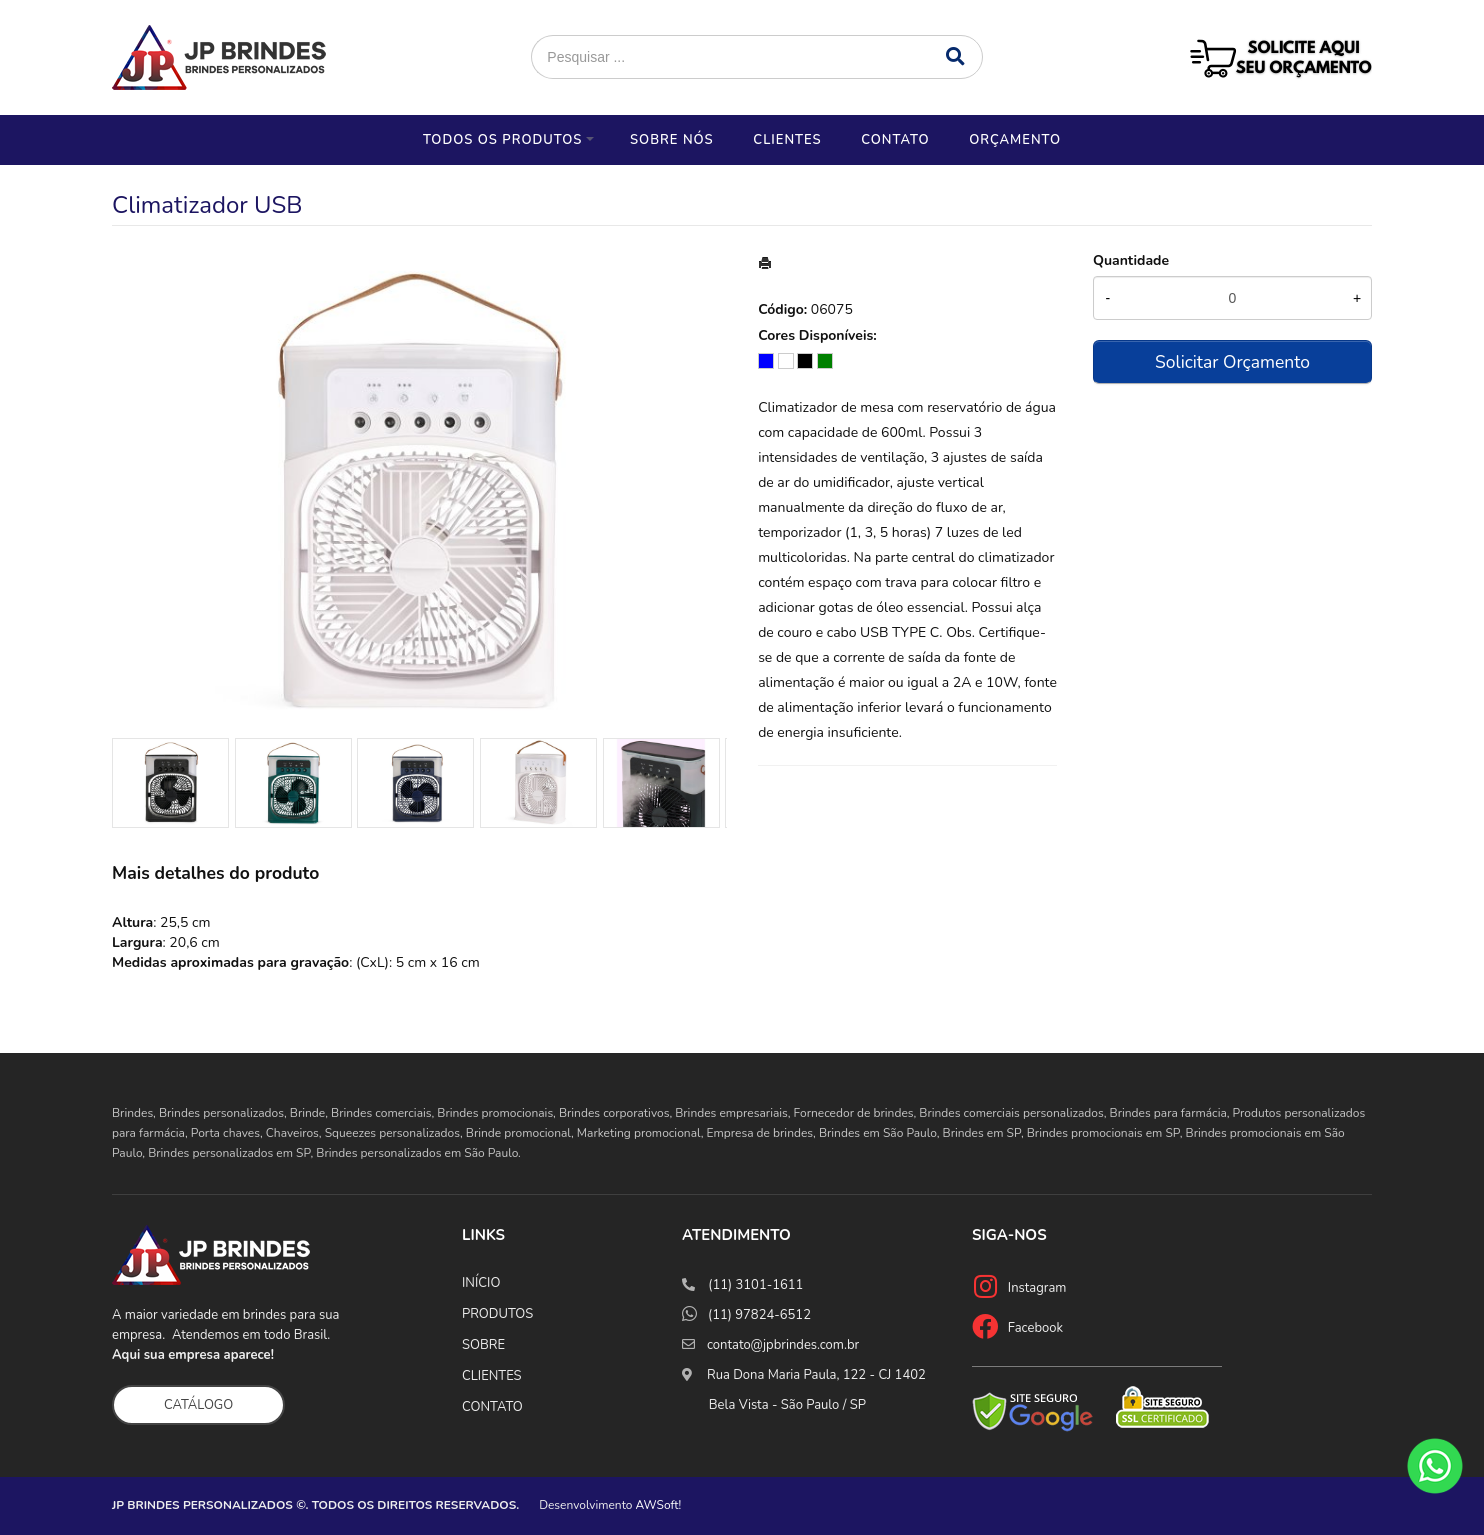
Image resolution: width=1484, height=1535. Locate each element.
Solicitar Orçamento (1232, 362)
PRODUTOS (497, 1314)
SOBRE (483, 1345)
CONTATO (492, 1407)
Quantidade (1131, 260)
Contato (895, 140)
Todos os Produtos (502, 140)
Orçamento (1015, 140)
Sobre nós (672, 140)
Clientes (787, 140)
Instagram (1037, 1288)
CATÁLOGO (198, 1405)
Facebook (1035, 1328)
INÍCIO (481, 1283)
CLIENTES (492, 1376)
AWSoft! (659, 1505)
